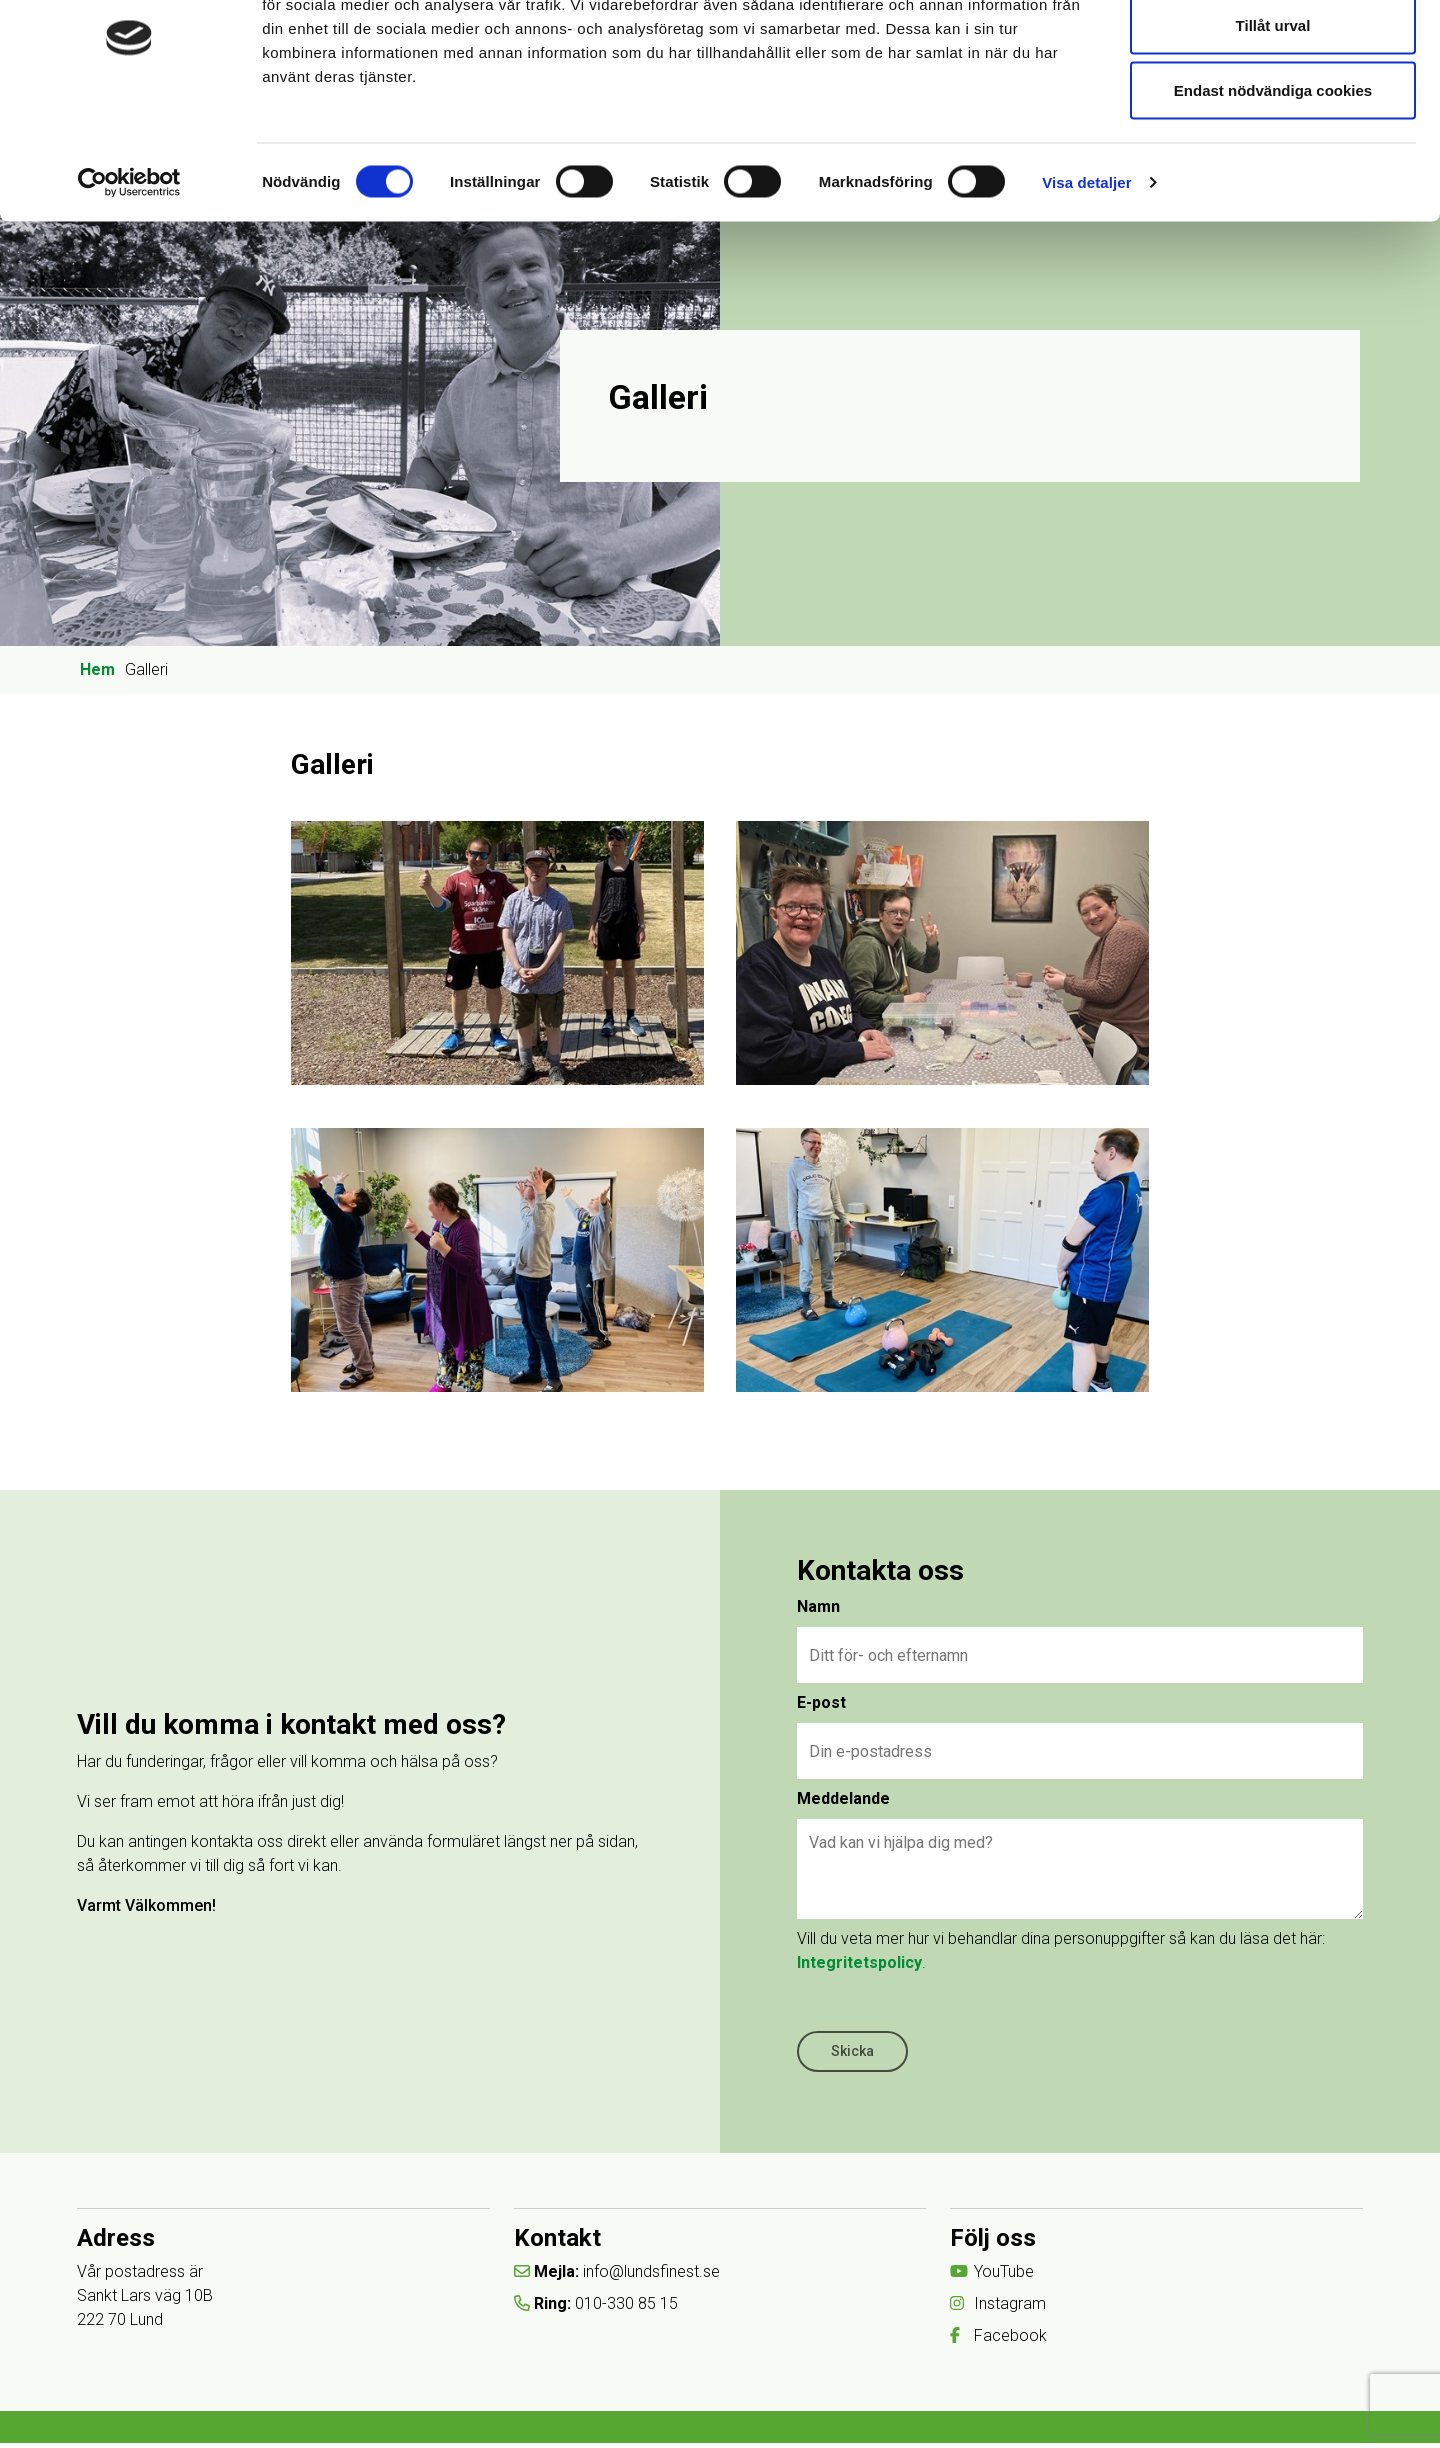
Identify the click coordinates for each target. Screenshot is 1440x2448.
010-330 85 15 (627, 2307)
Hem (97, 669)
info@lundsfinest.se (652, 2275)
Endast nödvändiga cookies (1273, 183)
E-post (824, 1703)
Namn (821, 1607)
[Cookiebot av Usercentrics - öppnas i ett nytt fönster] (129, 276)
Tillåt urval (1273, 118)
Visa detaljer (1086, 275)
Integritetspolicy (862, 1963)
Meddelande (846, 1799)
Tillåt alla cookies (1273, 52)
